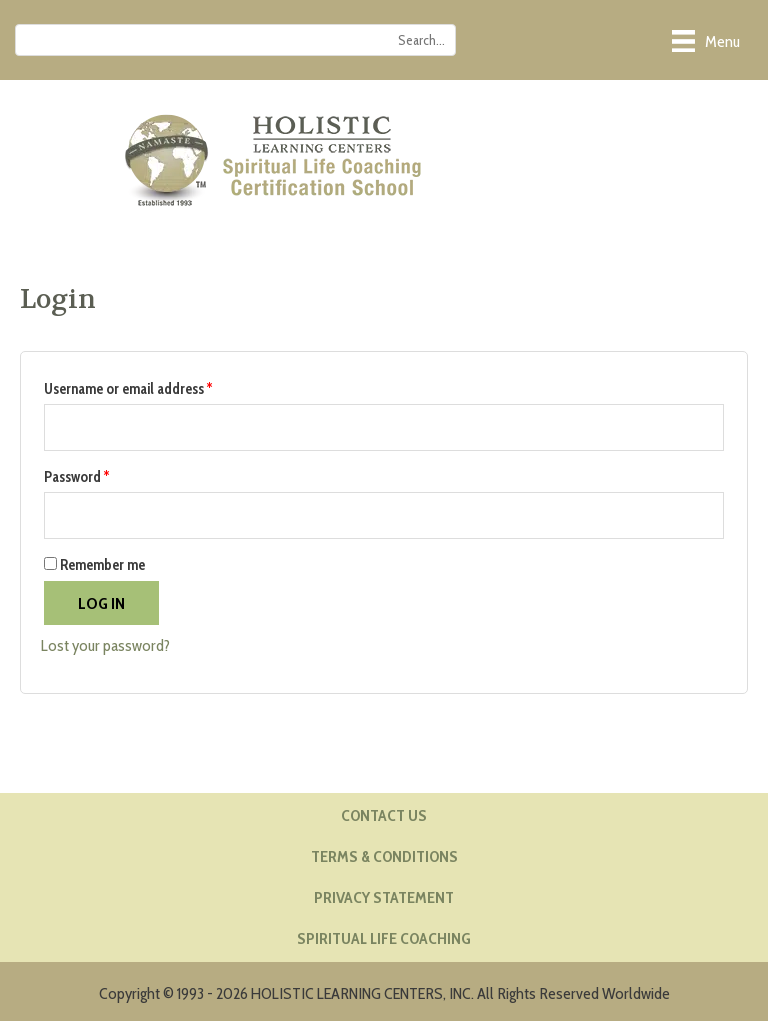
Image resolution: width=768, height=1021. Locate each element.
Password (103, 474)
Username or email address (154, 386)
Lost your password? (105, 645)
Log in (101, 603)
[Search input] (236, 40)
